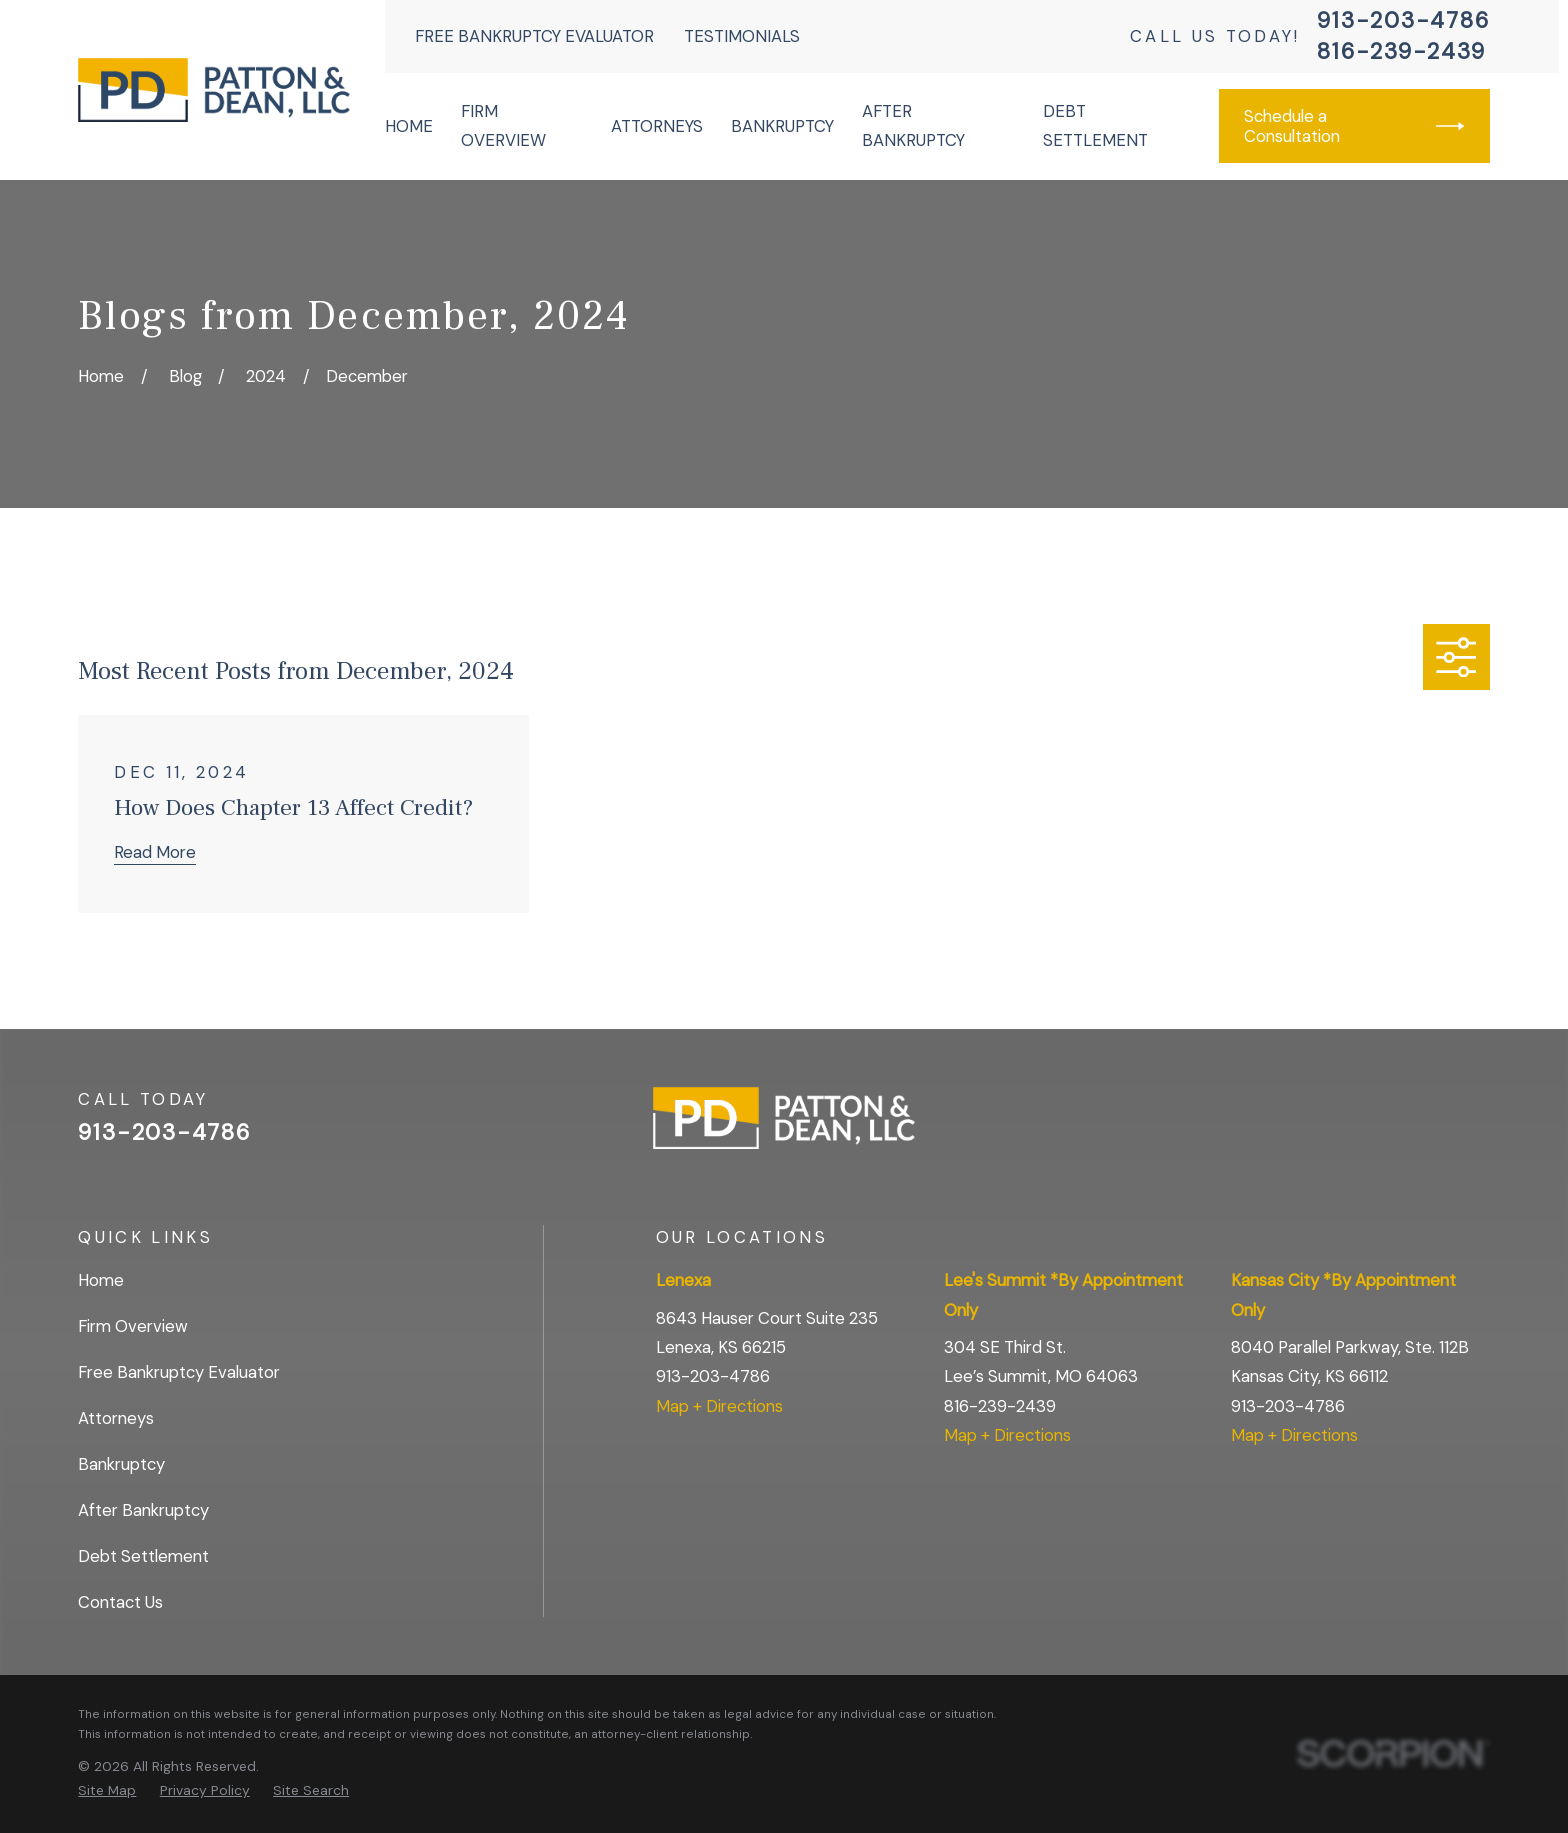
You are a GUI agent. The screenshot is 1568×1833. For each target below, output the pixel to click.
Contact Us (120, 1602)
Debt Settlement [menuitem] (1095, 125)
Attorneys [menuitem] (657, 126)
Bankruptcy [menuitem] (782, 126)
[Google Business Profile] (1371, 1126)
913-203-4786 (1403, 21)
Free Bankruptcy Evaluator (534, 36)
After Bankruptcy (143, 1510)
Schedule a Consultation (1354, 126)
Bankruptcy (121, 1464)
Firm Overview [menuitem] (503, 125)
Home (101, 1280)
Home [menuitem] (409, 126)
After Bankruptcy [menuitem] (913, 125)
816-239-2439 (1401, 52)
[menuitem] (107, 1790)
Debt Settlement (143, 1556)
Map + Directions (719, 1406)
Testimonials (742, 36)
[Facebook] (1424, 1126)
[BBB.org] (1477, 1126)
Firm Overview (133, 1326)
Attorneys (116, 1418)
